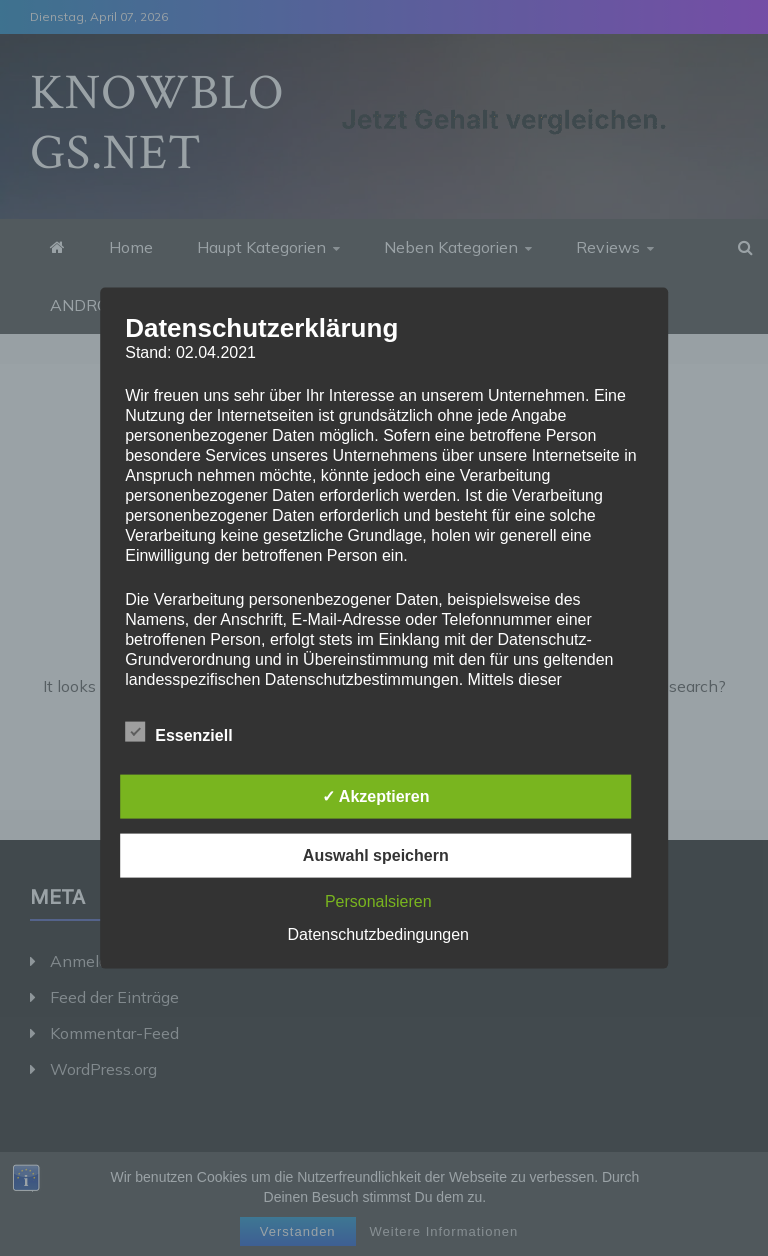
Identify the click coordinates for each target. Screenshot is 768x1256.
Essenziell (178, 731)
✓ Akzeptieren (376, 795)
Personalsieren (378, 900)
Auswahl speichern (376, 854)
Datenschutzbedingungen (378, 933)
